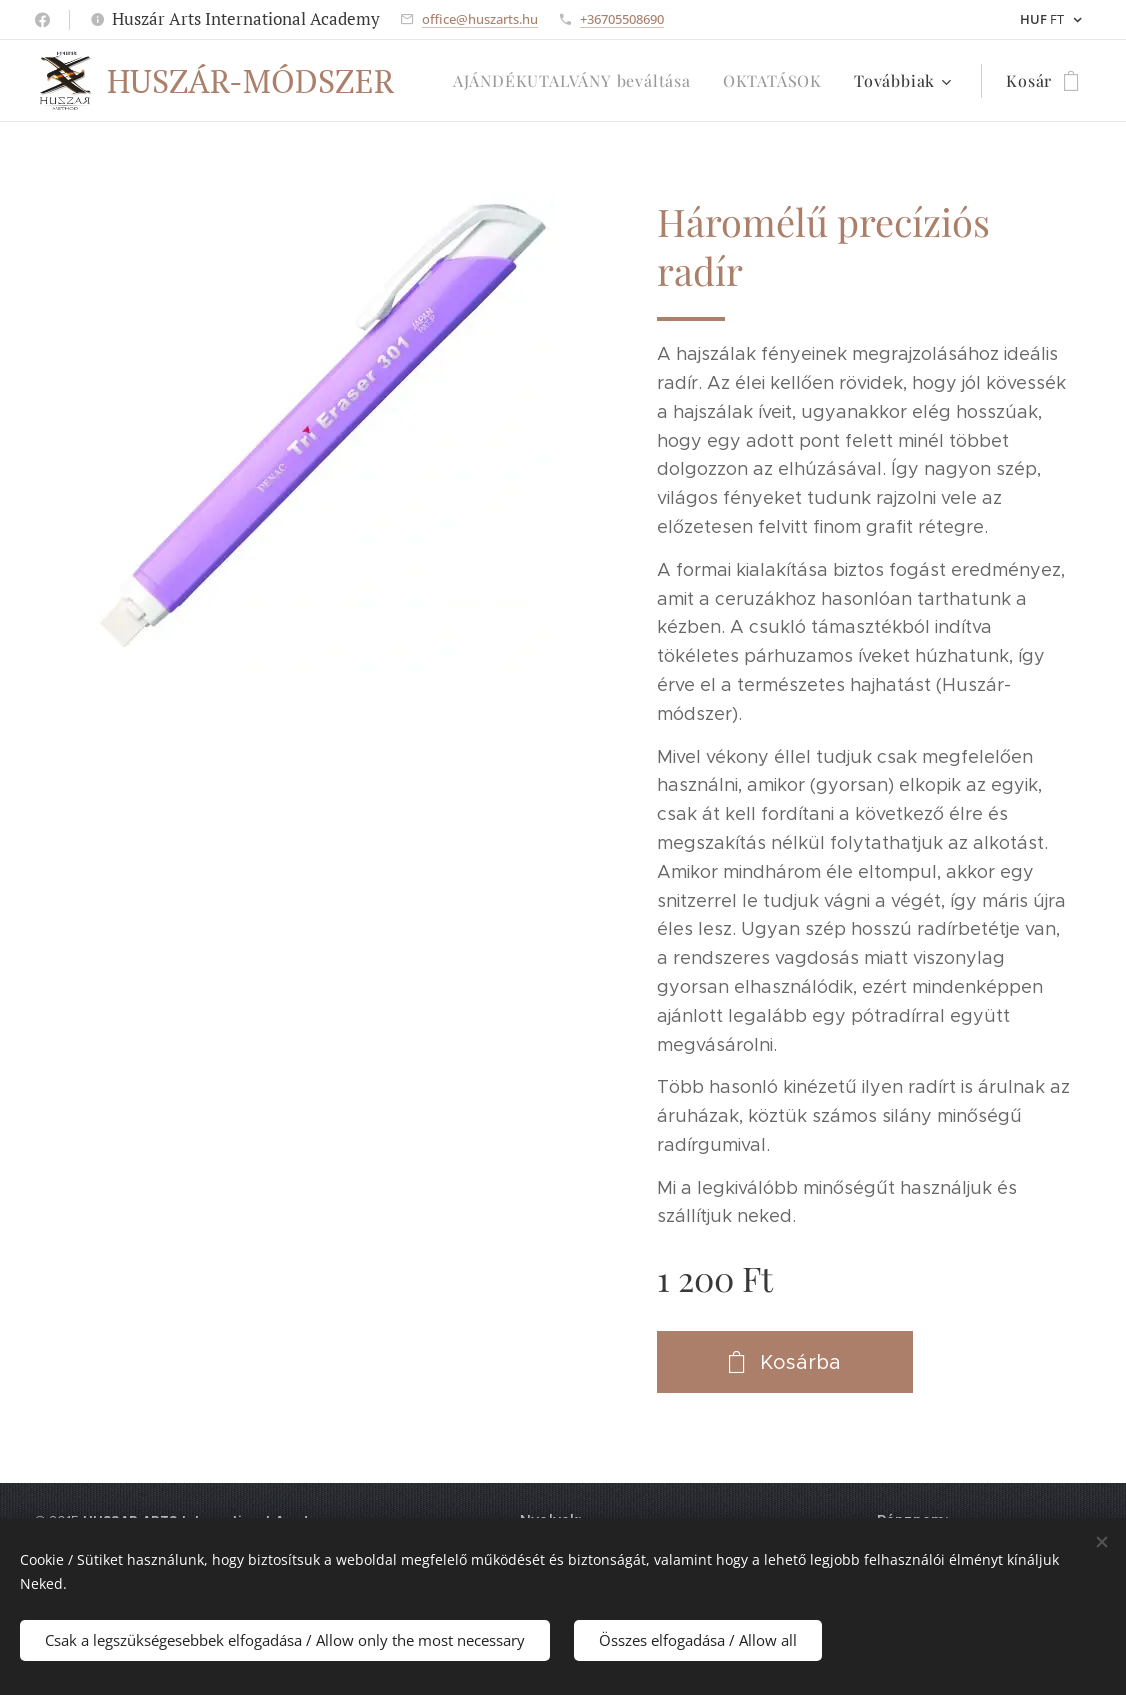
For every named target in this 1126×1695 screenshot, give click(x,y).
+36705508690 (622, 19)
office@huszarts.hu (480, 19)
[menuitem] (577, 81)
